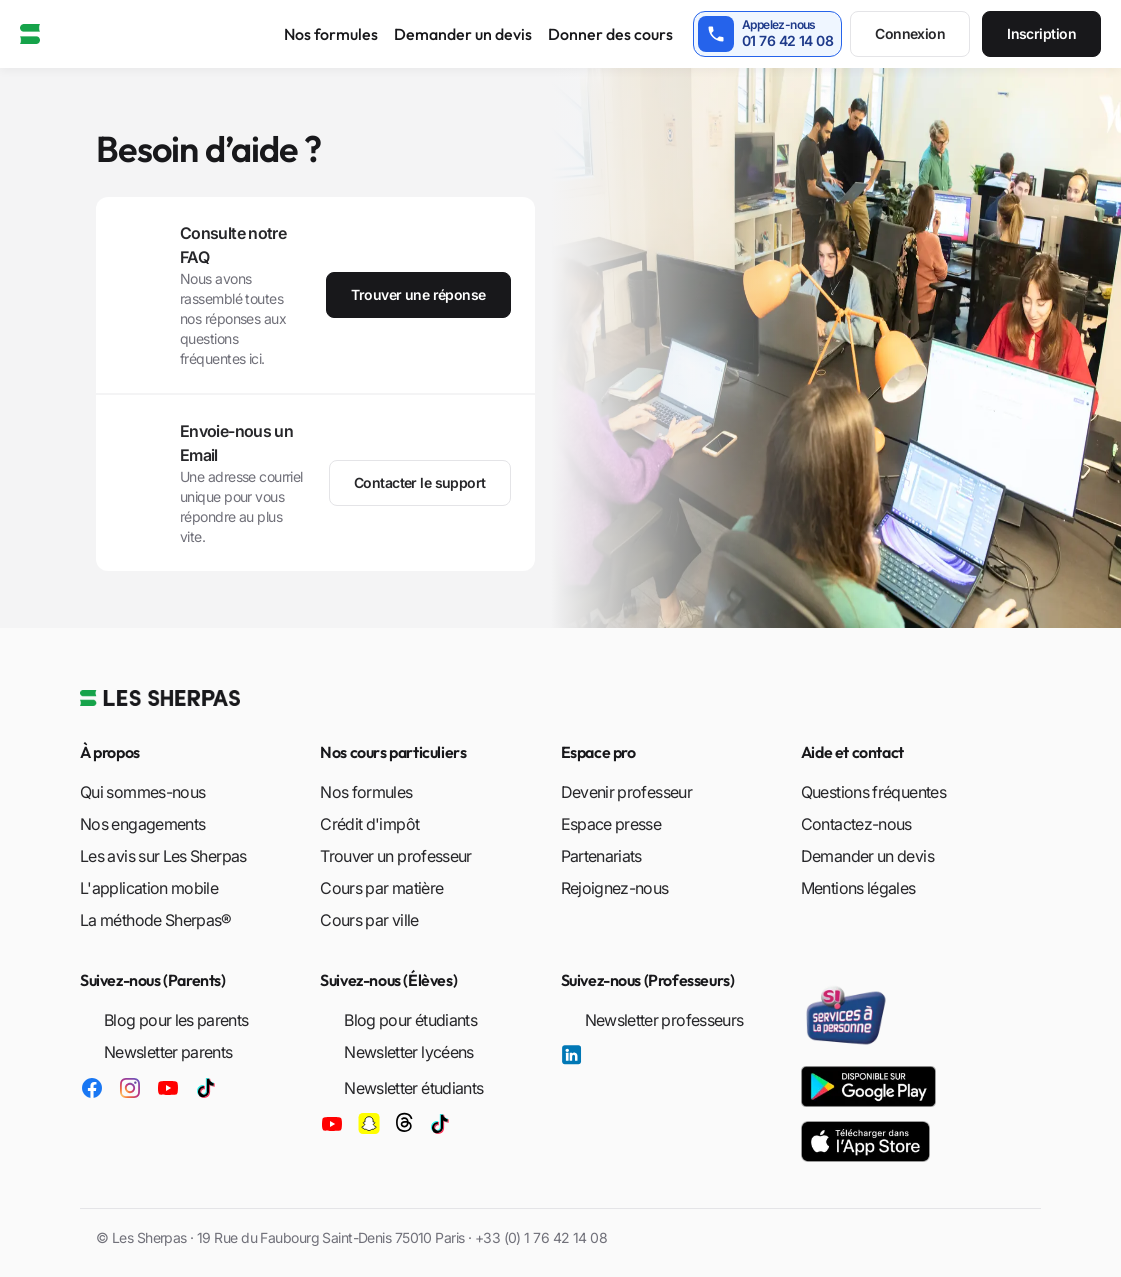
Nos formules (331, 34)
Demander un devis (463, 34)
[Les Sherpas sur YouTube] (168, 1087)
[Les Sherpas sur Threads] (404, 1119)
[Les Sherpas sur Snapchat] (369, 1119)
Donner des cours (610, 34)
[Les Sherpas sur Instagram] (130, 1087)
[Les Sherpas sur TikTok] (206, 1087)
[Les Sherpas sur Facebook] (92, 1087)
